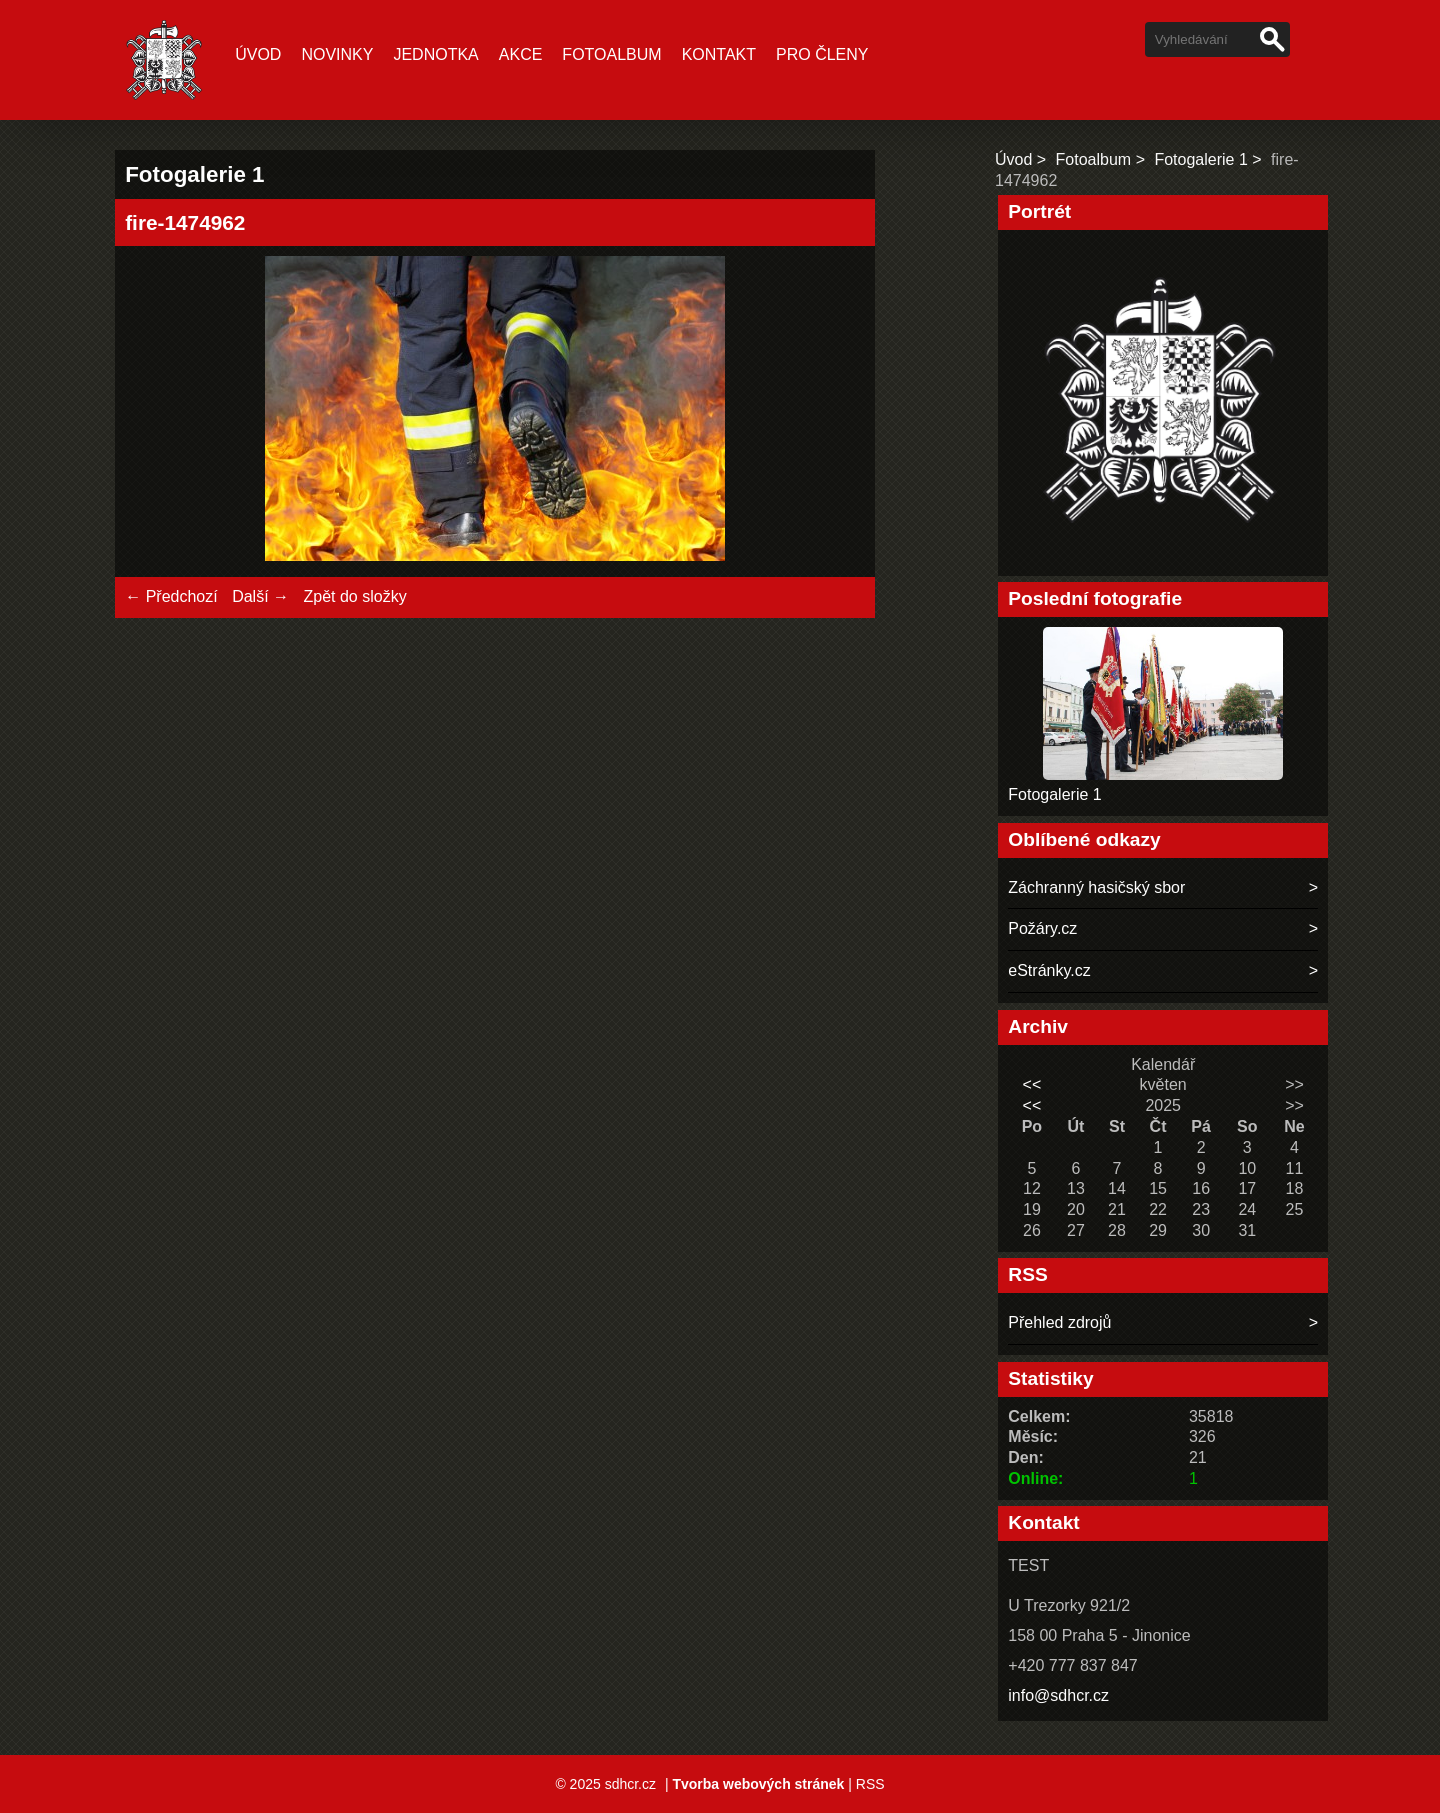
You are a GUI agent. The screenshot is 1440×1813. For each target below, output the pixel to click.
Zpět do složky (354, 596)
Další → (260, 596)
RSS (870, 1784)
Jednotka (435, 54)
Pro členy (822, 54)
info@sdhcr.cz (1058, 1695)
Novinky (337, 54)
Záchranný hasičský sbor (1096, 887)
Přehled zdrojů (1059, 1322)
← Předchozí (171, 596)
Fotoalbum (611, 54)
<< (1032, 1084)
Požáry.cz (1042, 928)
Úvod (258, 54)
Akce (521, 54)
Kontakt (719, 54)
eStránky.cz (1049, 970)
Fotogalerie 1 (1200, 159)
